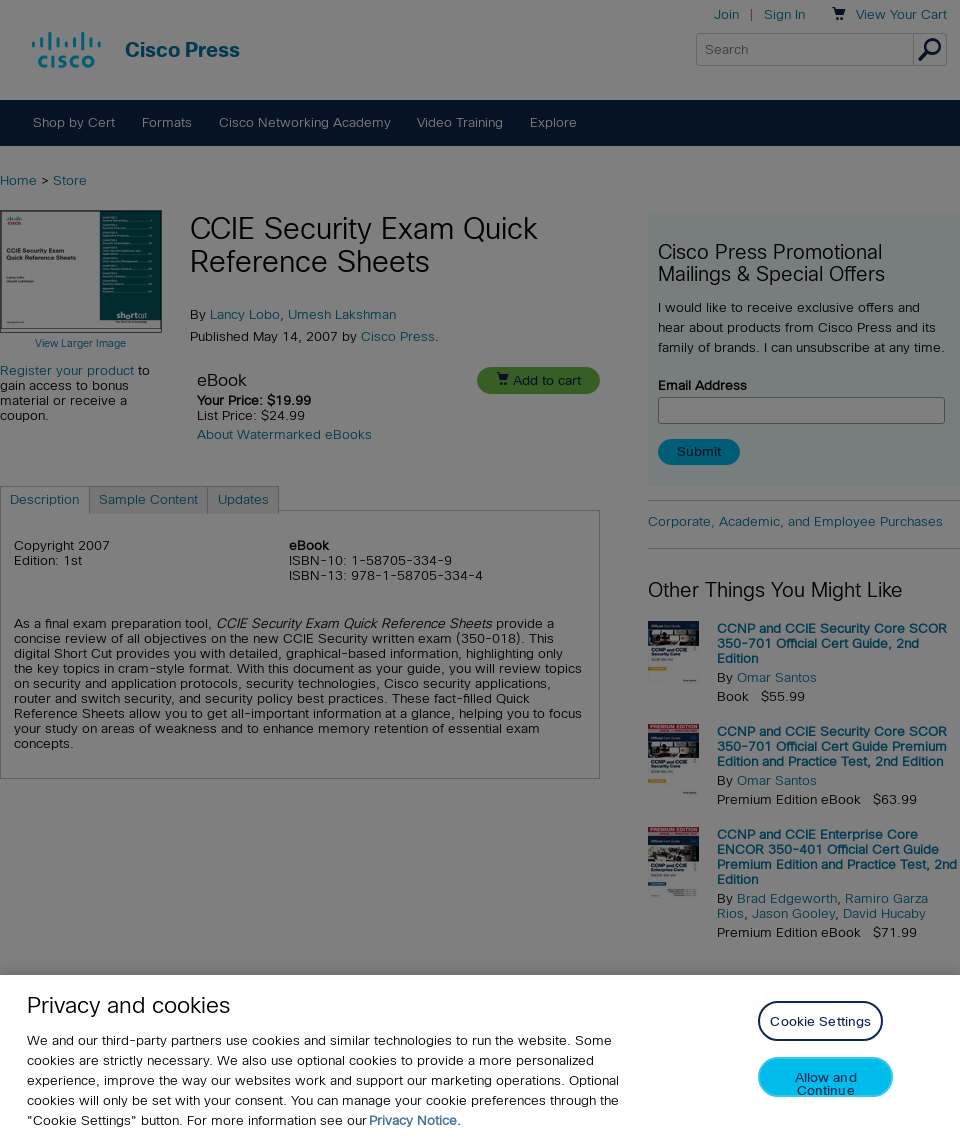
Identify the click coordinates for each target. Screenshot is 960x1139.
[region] (480, 1057)
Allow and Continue (826, 1083)
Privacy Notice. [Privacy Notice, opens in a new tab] (415, 1120)
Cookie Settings (820, 1021)
